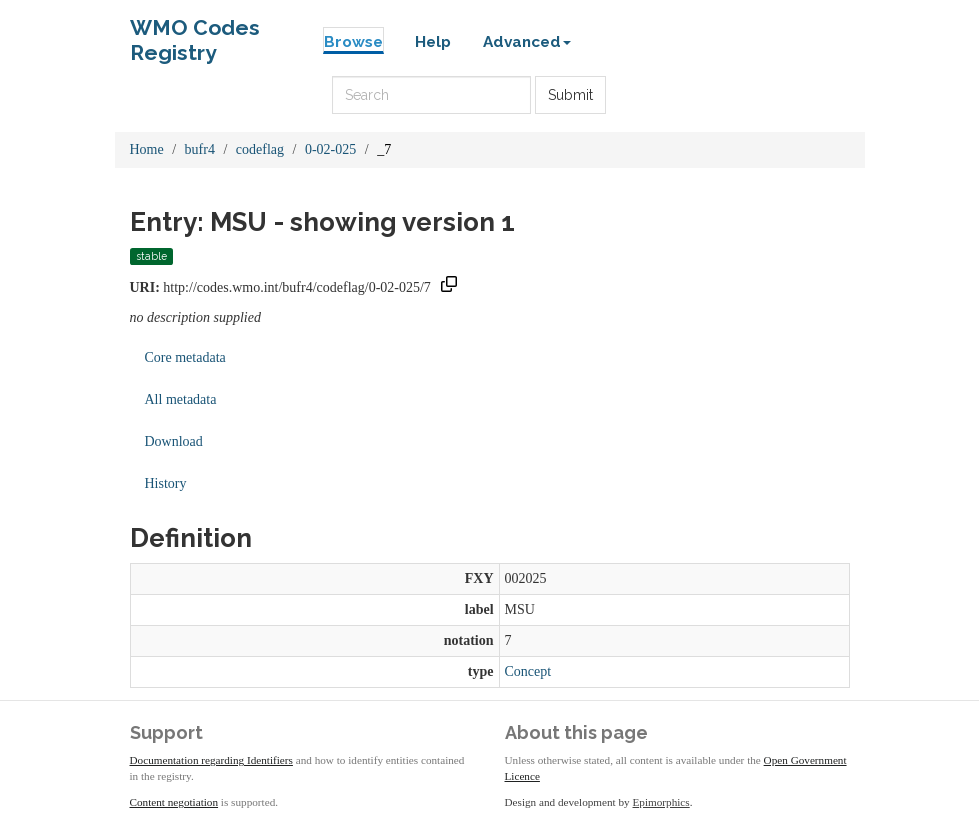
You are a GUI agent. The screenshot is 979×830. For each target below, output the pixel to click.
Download (174, 441)
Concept (528, 671)
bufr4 (200, 149)
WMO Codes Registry (195, 32)
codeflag (260, 149)
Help (433, 42)
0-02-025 (330, 149)
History (166, 483)
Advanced (527, 42)
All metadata (181, 399)
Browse (353, 42)
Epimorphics (661, 802)
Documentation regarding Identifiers (211, 760)
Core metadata (185, 357)
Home (147, 149)
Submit (570, 95)
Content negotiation (174, 802)
